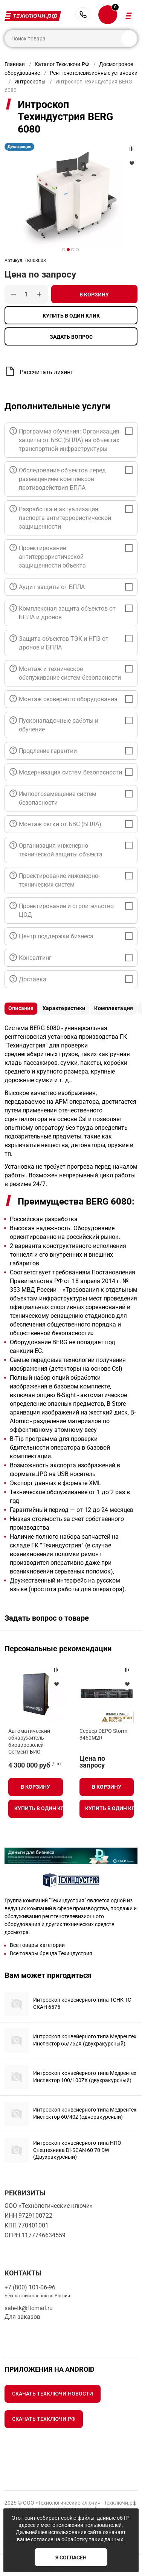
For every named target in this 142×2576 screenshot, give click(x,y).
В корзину (94, 295)
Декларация (19, 146)
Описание (21, 1008)
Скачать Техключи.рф (43, 2419)
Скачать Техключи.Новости (52, 2394)
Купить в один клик (71, 316)
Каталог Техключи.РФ (62, 64)
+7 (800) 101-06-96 (82, 14)
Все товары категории (37, 1945)
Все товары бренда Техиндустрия (51, 1953)
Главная (15, 64)
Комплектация (113, 1008)
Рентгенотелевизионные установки (93, 73)
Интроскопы (30, 82)
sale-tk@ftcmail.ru (29, 2308)
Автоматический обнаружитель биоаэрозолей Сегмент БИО (29, 1741)
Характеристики (64, 1008)
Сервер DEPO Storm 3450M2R (103, 1734)
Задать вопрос (71, 337)
